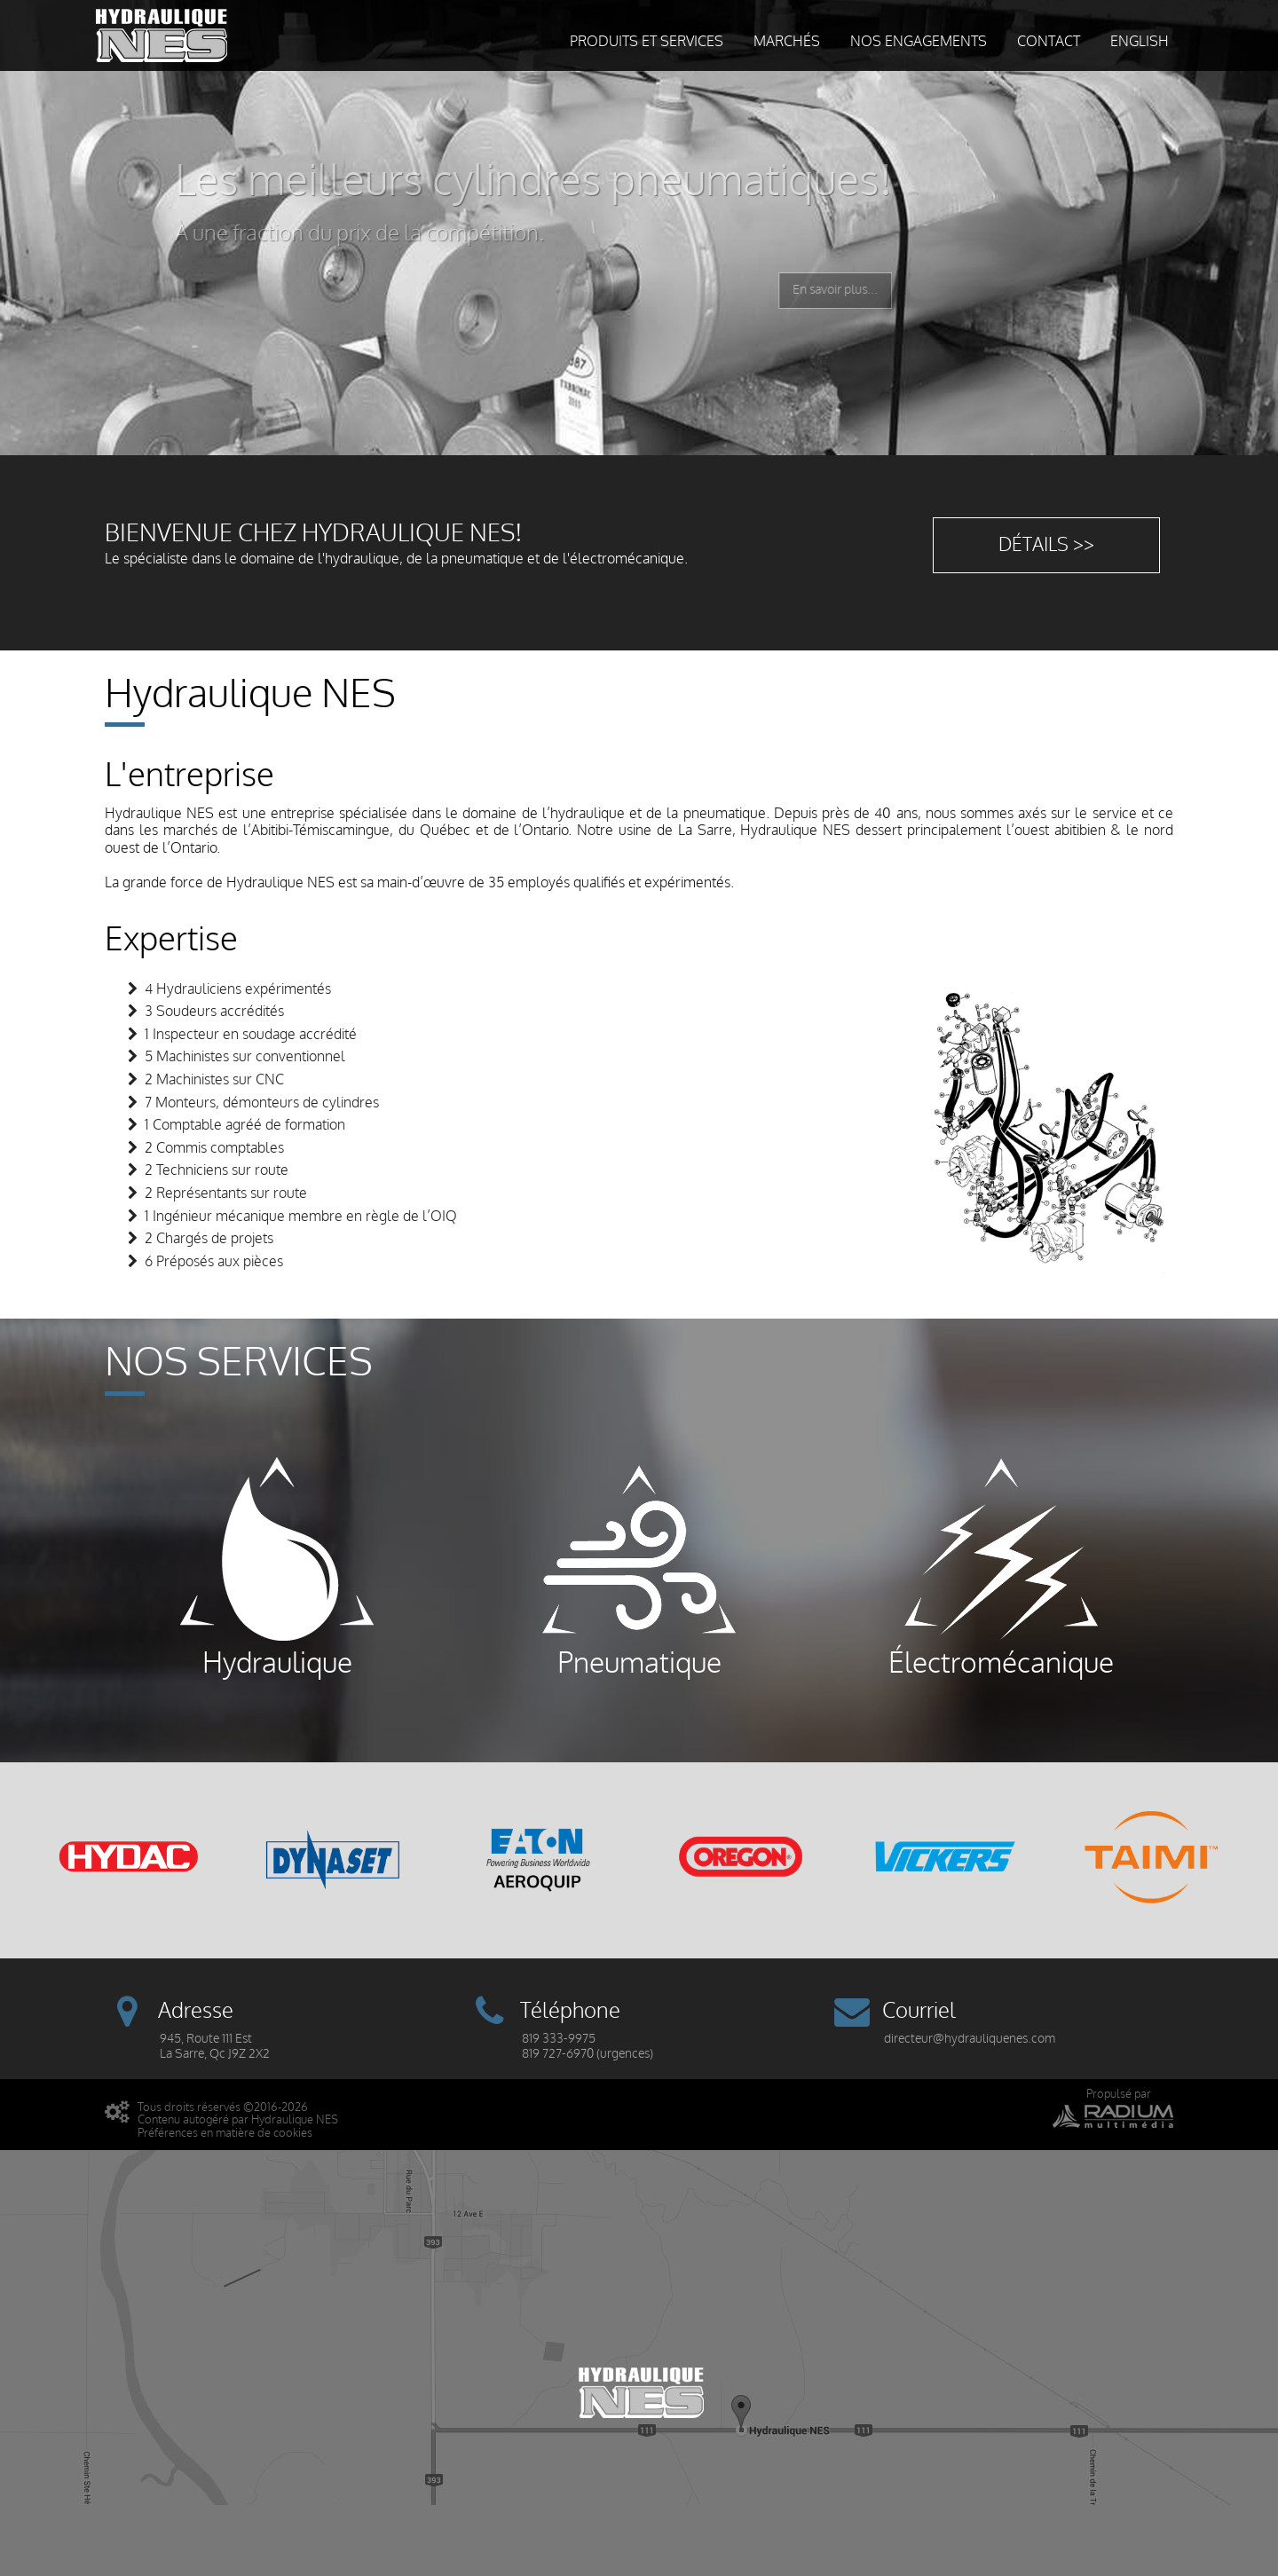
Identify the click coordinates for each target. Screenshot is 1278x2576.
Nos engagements (918, 41)
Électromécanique (1001, 1567)
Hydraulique (277, 1567)
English (1139, 41)
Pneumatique (639, 1567)
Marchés (786, 41)
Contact (1048, 41)
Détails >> (1046, 544)
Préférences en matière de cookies (225, 2132)
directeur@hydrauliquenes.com (969, 2038)
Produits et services (646, 41)
